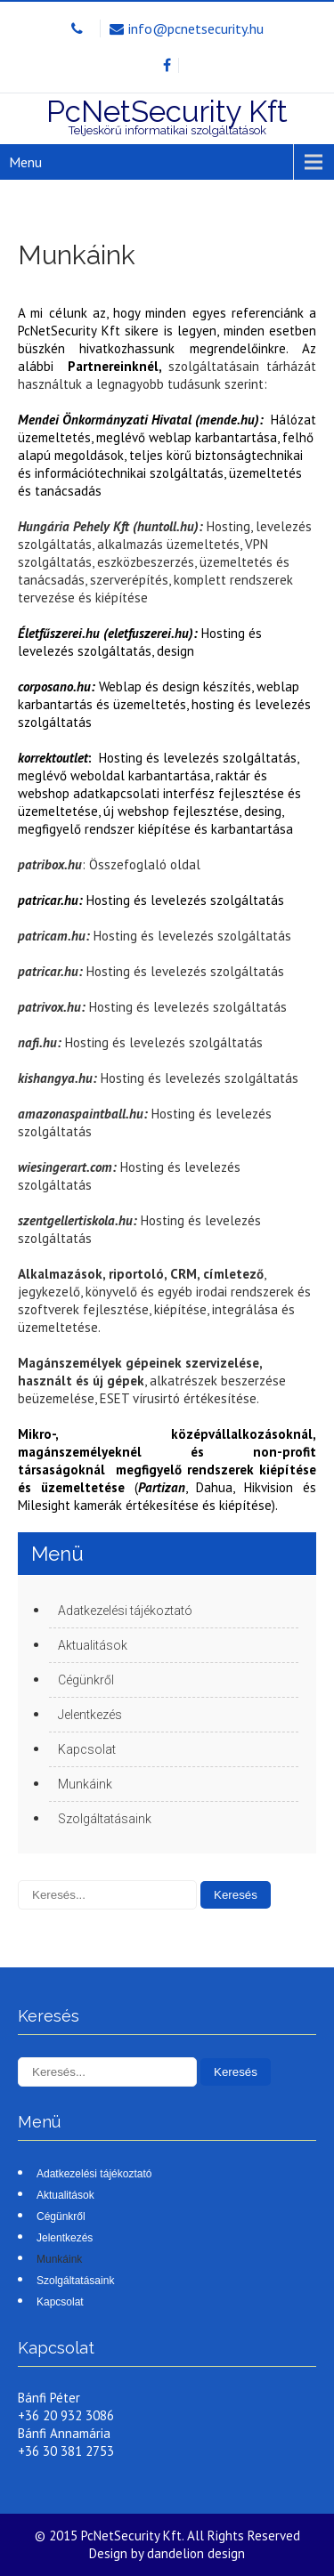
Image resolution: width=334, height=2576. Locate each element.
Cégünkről (86, 1680)
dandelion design (196, 2553)
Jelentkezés (90, 1715)
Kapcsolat (87, 1749)
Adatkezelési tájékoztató (125, 1610)
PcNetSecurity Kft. (134, 2535)
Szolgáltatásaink (104, 1819)
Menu (25, 162)
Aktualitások (92, 1645)
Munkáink (85, 1784)
